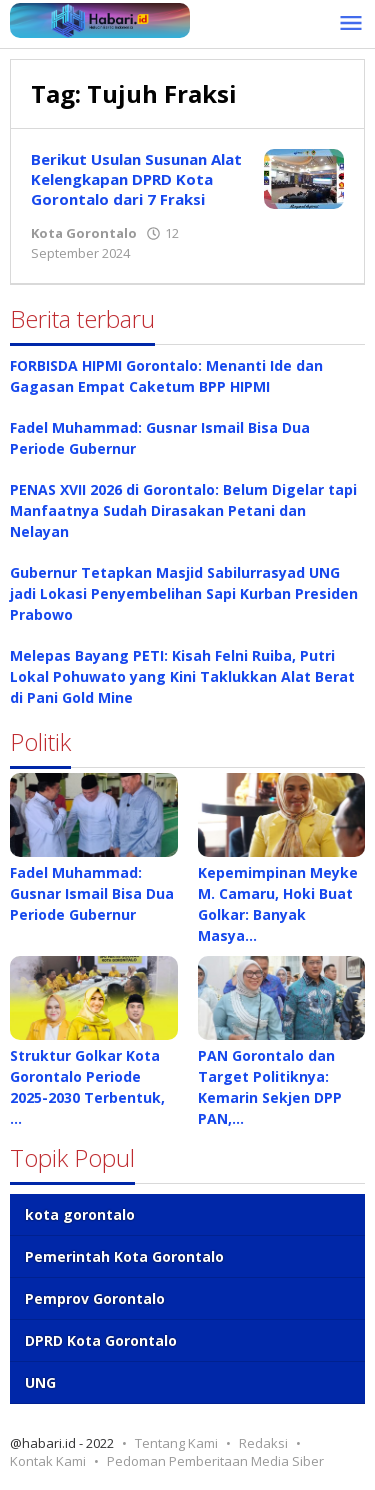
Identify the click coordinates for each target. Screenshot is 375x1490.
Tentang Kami (176, 1443)
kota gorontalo (80, 1214)
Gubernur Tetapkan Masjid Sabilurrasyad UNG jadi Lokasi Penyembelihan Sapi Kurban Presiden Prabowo (184, 593)
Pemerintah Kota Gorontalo (124, 1256)
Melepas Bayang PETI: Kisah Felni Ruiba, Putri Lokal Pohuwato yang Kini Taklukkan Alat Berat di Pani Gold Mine (182, 676)
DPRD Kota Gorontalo (101, 1340)
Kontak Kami (48, 1461)
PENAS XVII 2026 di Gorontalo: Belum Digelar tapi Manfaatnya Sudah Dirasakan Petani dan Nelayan (183, 510)
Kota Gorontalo (84, 233)
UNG (40, 1382)
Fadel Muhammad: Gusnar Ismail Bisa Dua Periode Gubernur (92, 893)
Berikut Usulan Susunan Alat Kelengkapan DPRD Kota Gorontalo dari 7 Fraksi (136, 179)
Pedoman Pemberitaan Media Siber (215, 1461)
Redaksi (263, 1443)
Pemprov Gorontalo (95, 1298)
